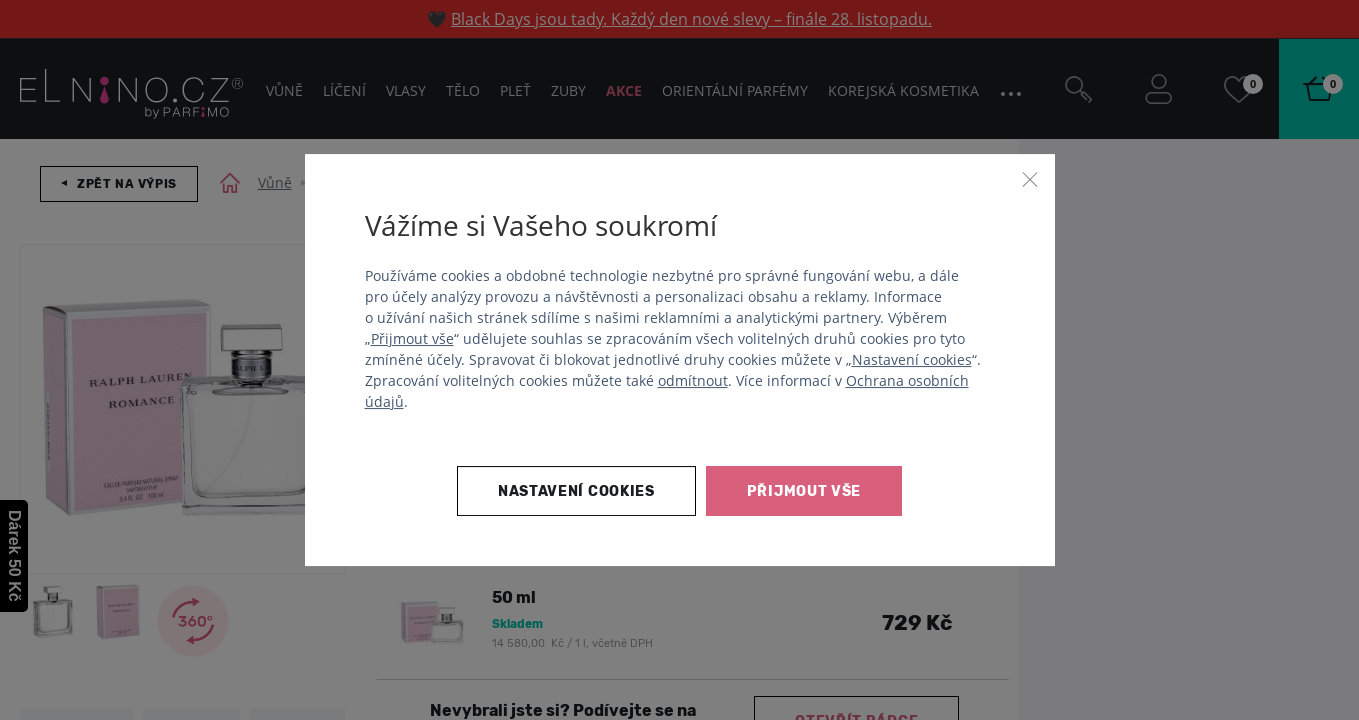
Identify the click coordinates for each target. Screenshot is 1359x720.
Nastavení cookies (912, 359)
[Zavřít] (1030, 179)
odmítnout (693, 380)
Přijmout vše (412, 338)
